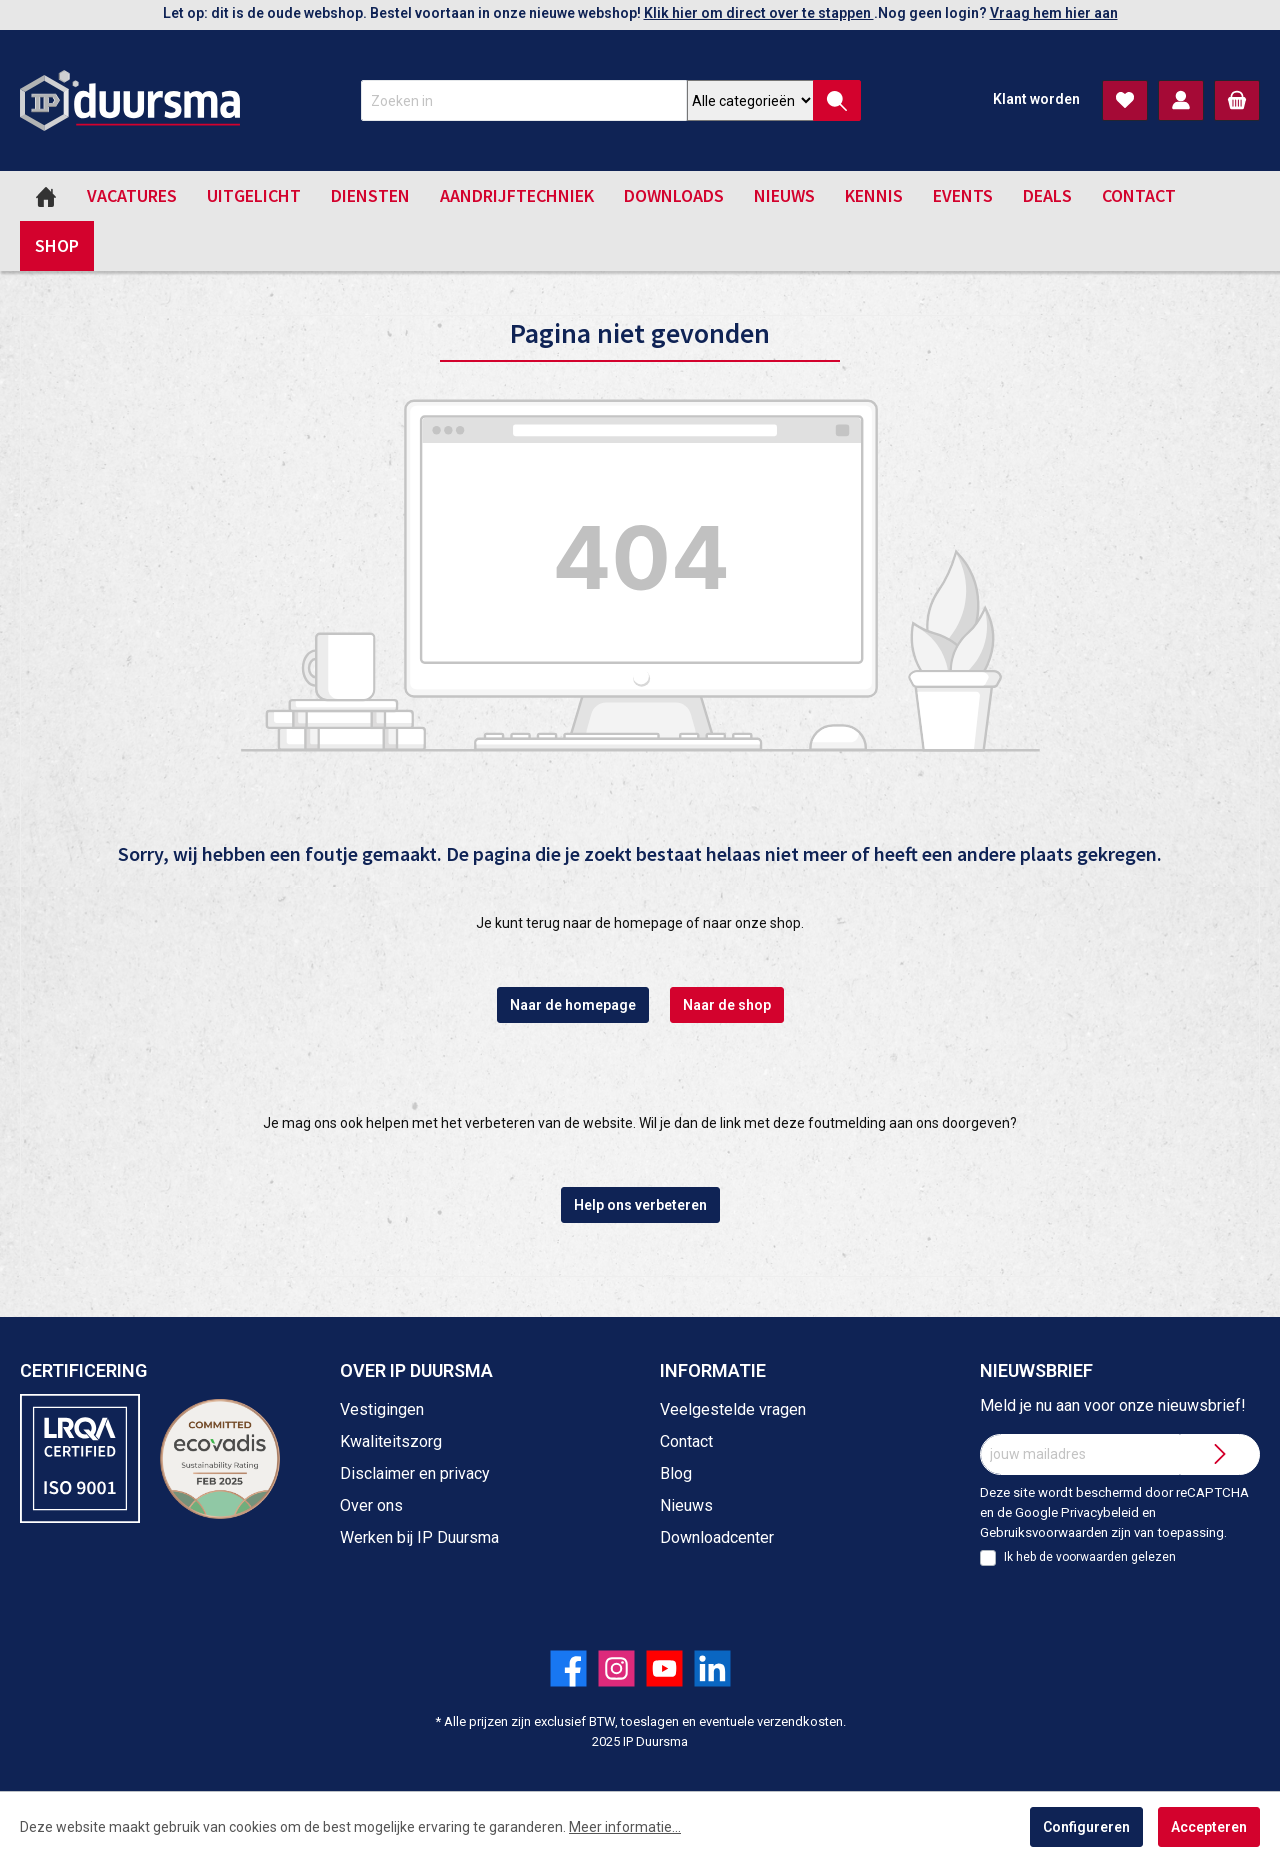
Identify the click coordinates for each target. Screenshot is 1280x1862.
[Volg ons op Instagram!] (616, 1668)
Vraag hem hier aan (1054, 13)
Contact (686, 1441)
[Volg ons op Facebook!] (568, 1668)
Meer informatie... (625, 1827)
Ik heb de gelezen (1090, 1557)
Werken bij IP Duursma (419, 1537)
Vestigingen (382, 1409)
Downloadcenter (717, 1537)
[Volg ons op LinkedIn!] (712, 1668)
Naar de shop (727, 1005)
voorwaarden (1092, 1557)
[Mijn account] (1181, 100)
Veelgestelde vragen (733, 1409)
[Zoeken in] (524, 100)
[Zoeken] (837, 100)
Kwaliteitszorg (391, 1441)
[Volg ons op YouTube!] (664, 1668)
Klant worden (1036, 99)
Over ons (371, 1505)
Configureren (1086, 1827)
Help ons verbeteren (640, 1205)
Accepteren (1209, 1827)
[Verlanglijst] (1125, 100)
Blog (676, 1473)
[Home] (46, 196)
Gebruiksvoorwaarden (1044, 1532)
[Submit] (1220, 1454)
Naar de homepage (573, 1005)
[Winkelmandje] (1237, 100)
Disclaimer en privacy (415, 1473)
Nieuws (686, 1505)
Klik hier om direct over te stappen (759, 13)
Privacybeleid (1100, 1512)
